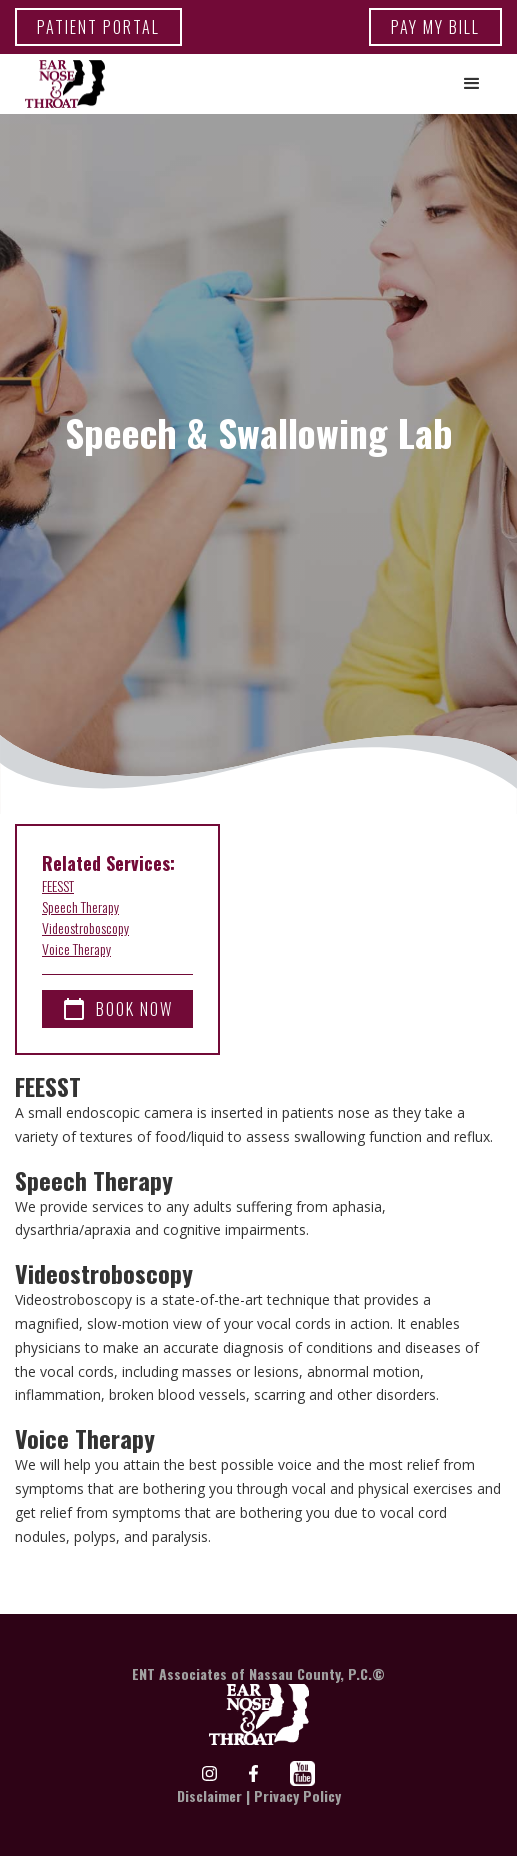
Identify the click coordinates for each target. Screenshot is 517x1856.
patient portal (98, 27)
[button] (472, 84)
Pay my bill (435, 27)
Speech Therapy (80, 906)
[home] (60, 84)
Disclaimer (209, 1795)
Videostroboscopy (85, 927)
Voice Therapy (76, 948)
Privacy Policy (297, 1795)
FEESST (58, 885)
